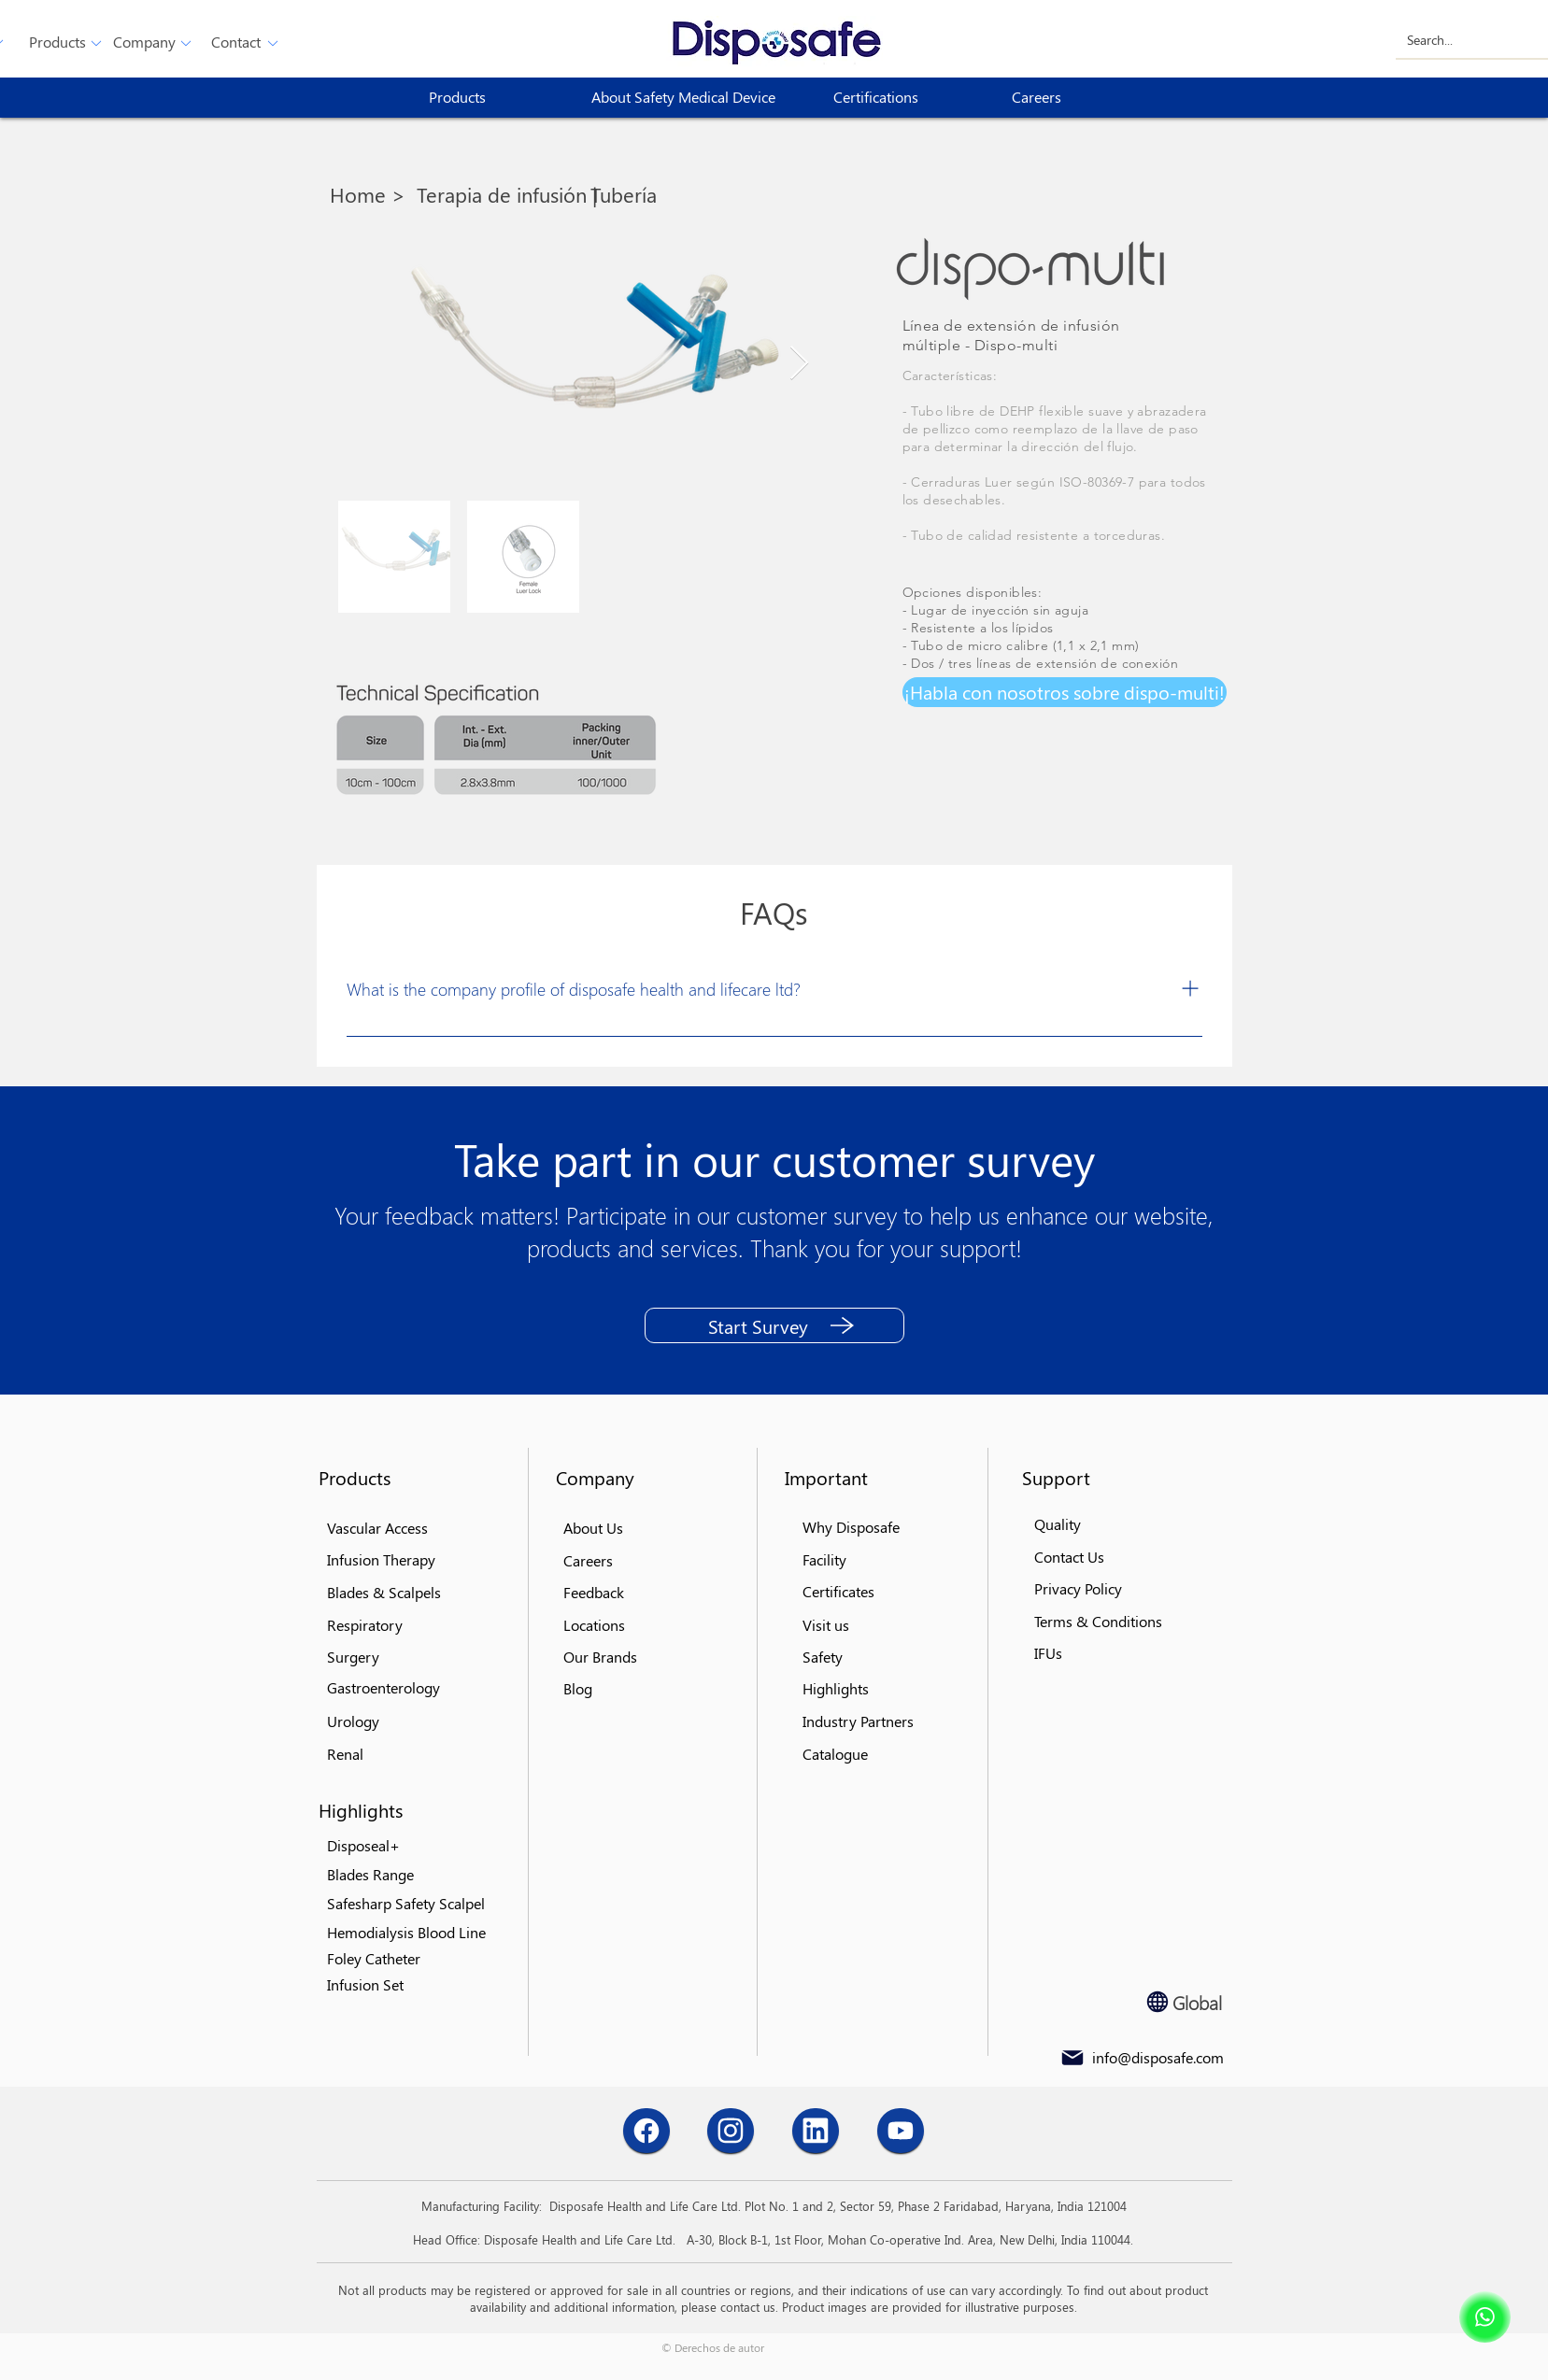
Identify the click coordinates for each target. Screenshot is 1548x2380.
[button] (57, 42)
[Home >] (372, 194)
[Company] (144, 42)
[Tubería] (627, 194)
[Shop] (1485, 2317)
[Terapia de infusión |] (507, 194)
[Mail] (1072, 2058)
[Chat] (646, 2130)
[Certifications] (900, 97)
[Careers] (1079, 97)
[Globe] (1157, 2002)
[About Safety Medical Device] (690, 97)
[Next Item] (799, 364)
